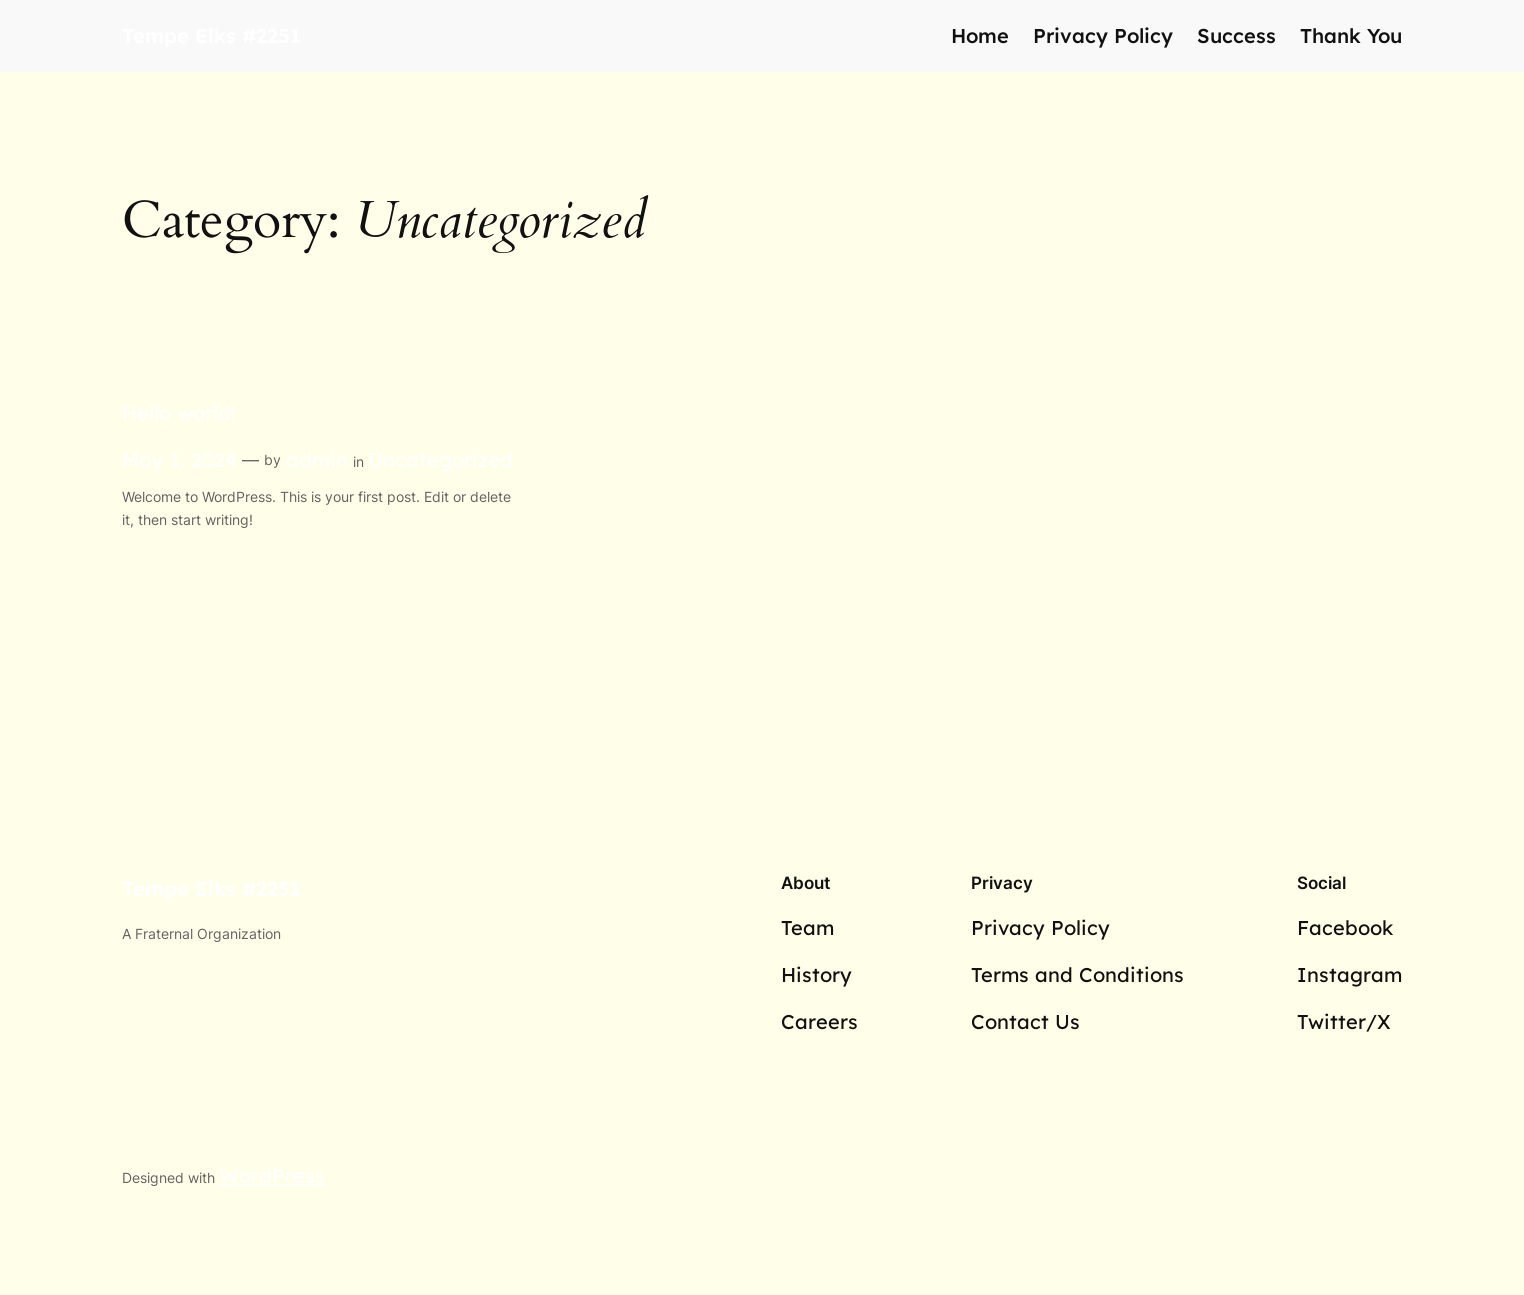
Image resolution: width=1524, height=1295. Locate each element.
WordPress (272, 1175)
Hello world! (179, 413)
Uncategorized (440, 459)
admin (317, 459)
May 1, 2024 (179, 459)
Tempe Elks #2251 (211, 35)
